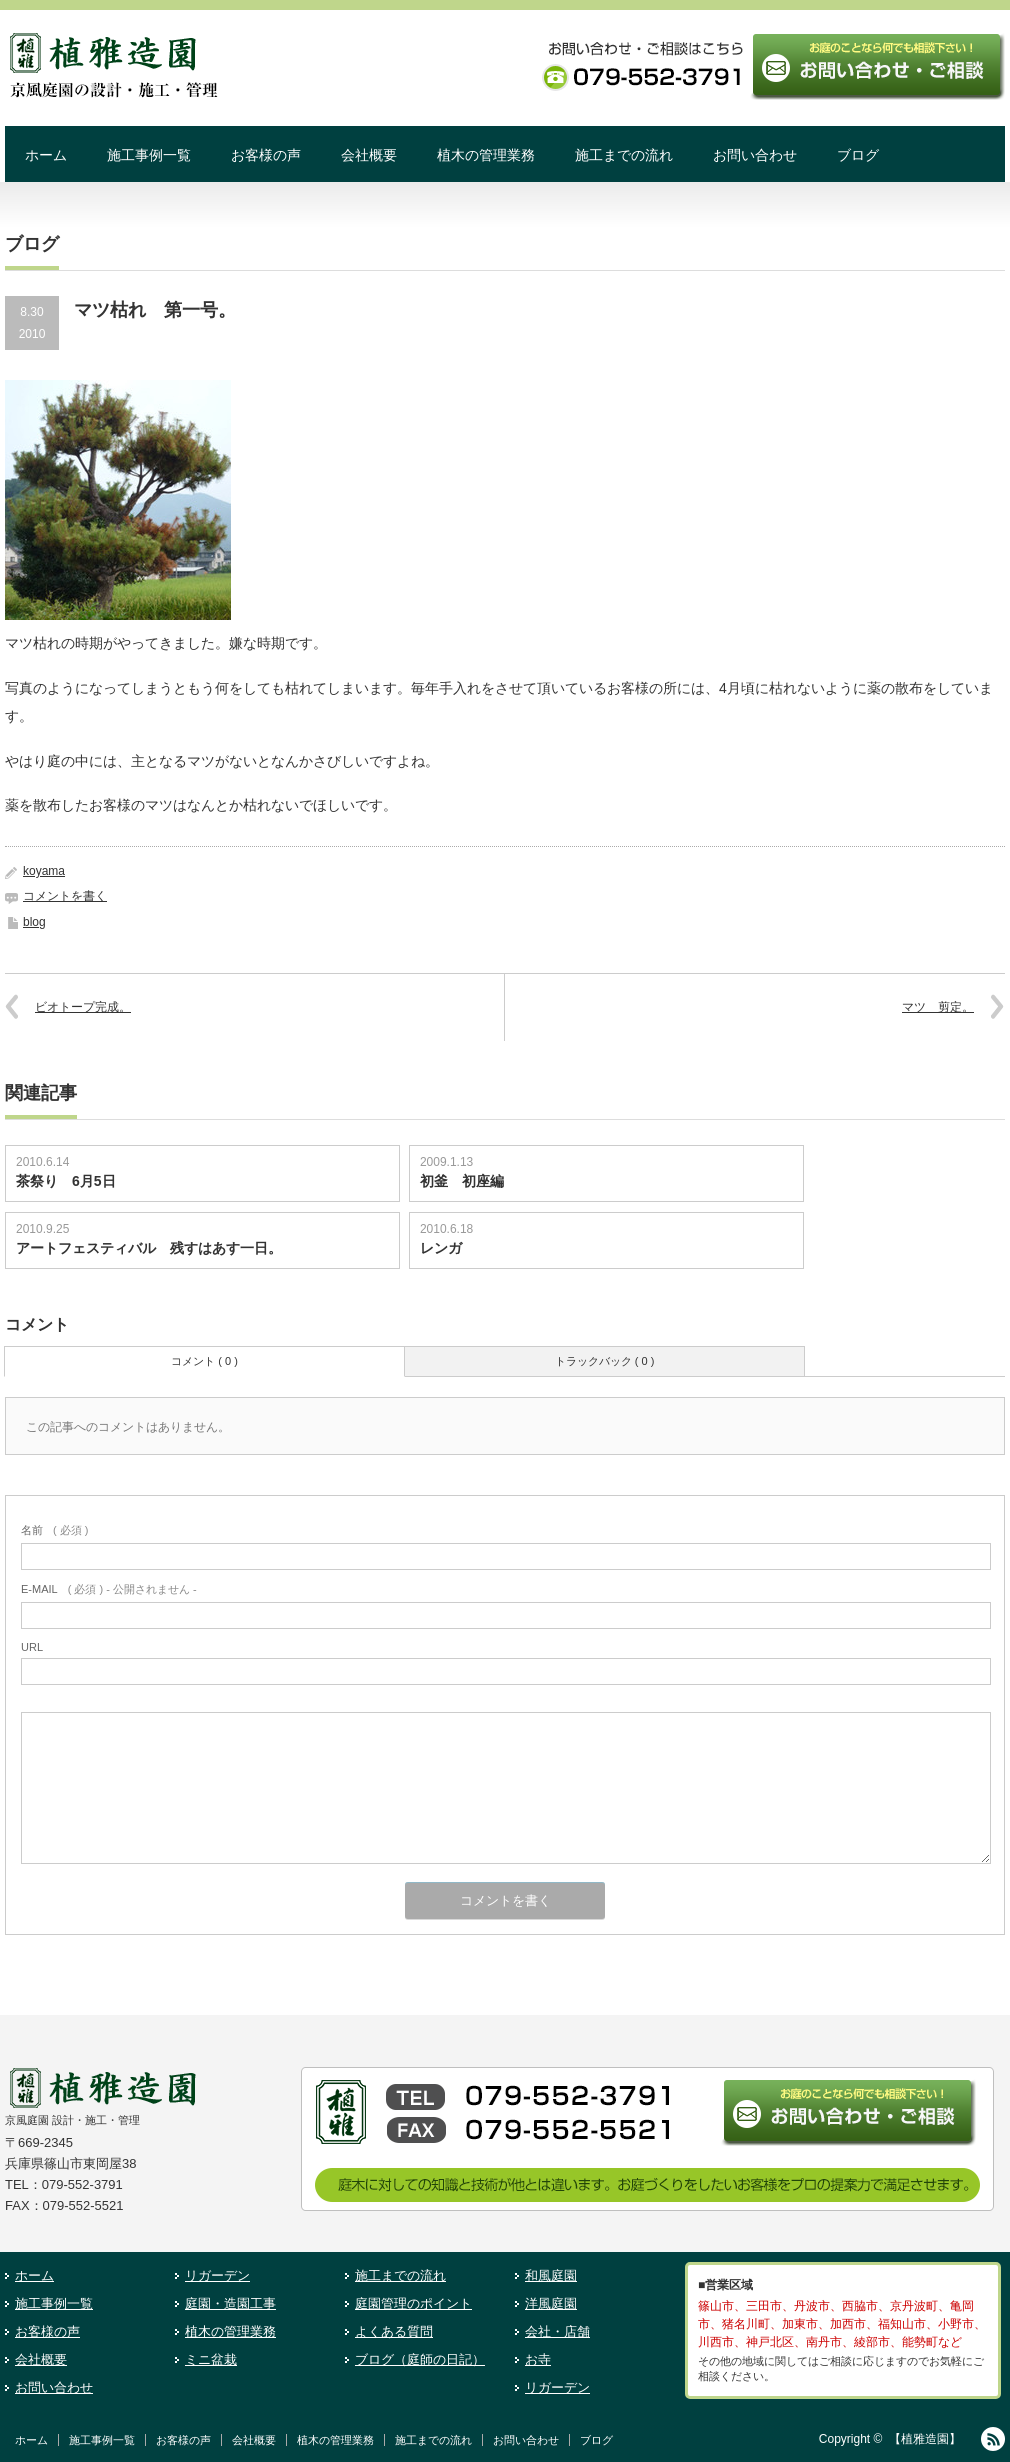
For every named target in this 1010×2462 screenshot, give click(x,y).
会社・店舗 (557, 2331)
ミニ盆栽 (211, 2359)
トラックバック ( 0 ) (605, 1361)
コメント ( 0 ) (204, 1361)
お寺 (538, 2359)
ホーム (46, 155)
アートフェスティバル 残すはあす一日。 (149, 1248)
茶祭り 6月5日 (66, 1181)
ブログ (858, 155)
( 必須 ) (54, 1530)
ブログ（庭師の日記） (420, 2359)
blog (34, 922)
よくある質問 (394, 2331)
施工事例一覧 (149, 155)
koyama (44, 871)
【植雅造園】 (925, 2439)
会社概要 (369, 155)
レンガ (441, 1248)
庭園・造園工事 (230, 2303)
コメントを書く (65, 896)
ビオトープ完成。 (83, 1007)
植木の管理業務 (486, 155)
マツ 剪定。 (938, 1007)
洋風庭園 (551, 2303)
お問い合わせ (755, 155)
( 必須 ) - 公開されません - (109, 1589)
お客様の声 (266, 155)
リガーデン (217, 2275)
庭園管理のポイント (413, 2303)
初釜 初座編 (462, 1181)
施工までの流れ (624, 155)
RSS (993, 2439)
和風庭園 (551, 2275)
